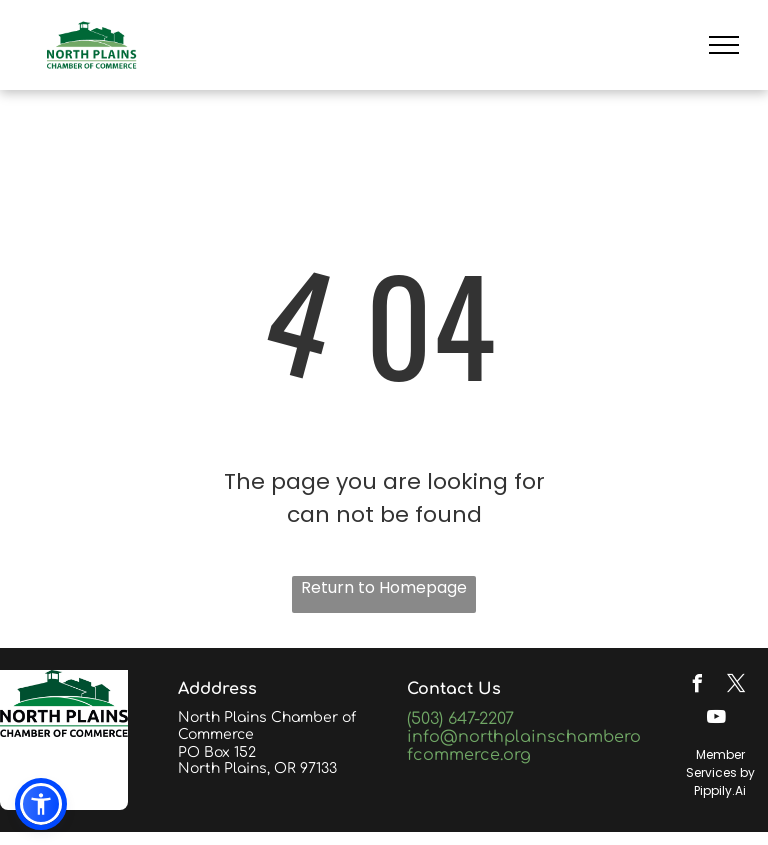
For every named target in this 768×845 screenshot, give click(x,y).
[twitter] (736, 686)
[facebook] (697, 686)
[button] (41, 804)
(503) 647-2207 (460, 719)
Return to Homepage (384, 587)
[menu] (724, 45)
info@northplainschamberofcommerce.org (524, 746)
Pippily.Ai (720, 790)
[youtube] (717, 719)
